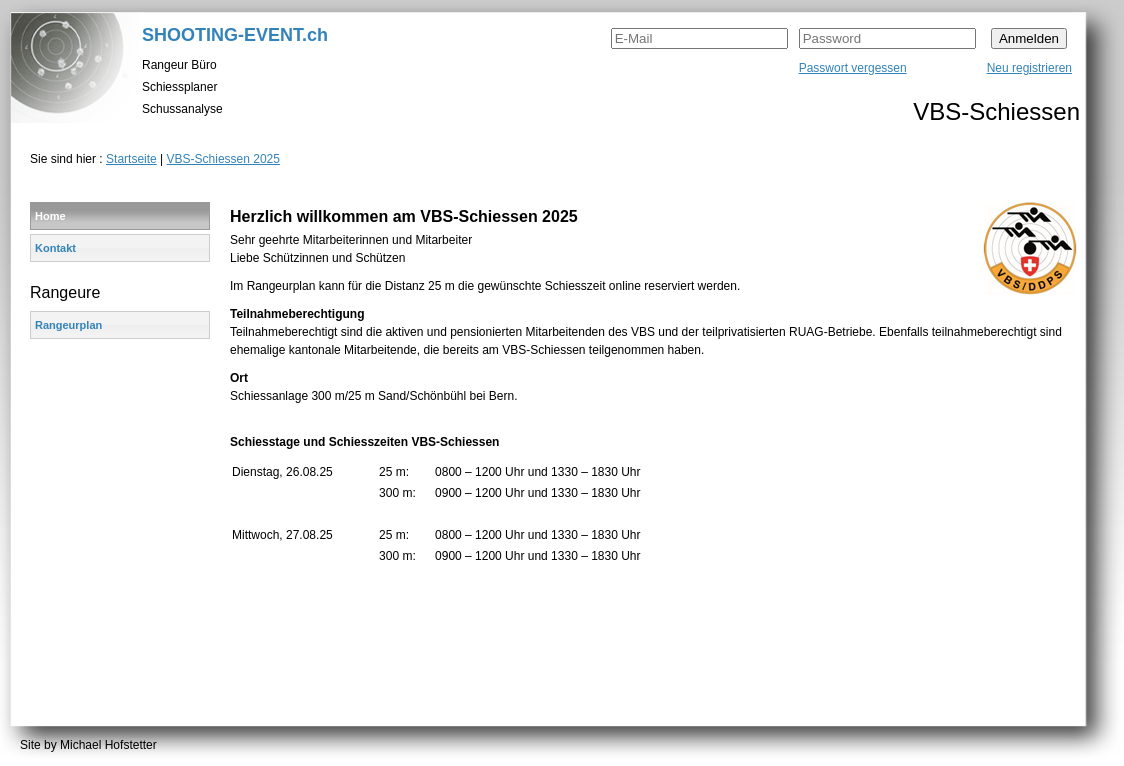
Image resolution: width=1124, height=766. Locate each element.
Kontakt (55, 248)
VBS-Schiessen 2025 (223, 159)
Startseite (131, 159)
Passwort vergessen (853, 68)
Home (50, 216)
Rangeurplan (68, 325)
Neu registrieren (1029, 68)
